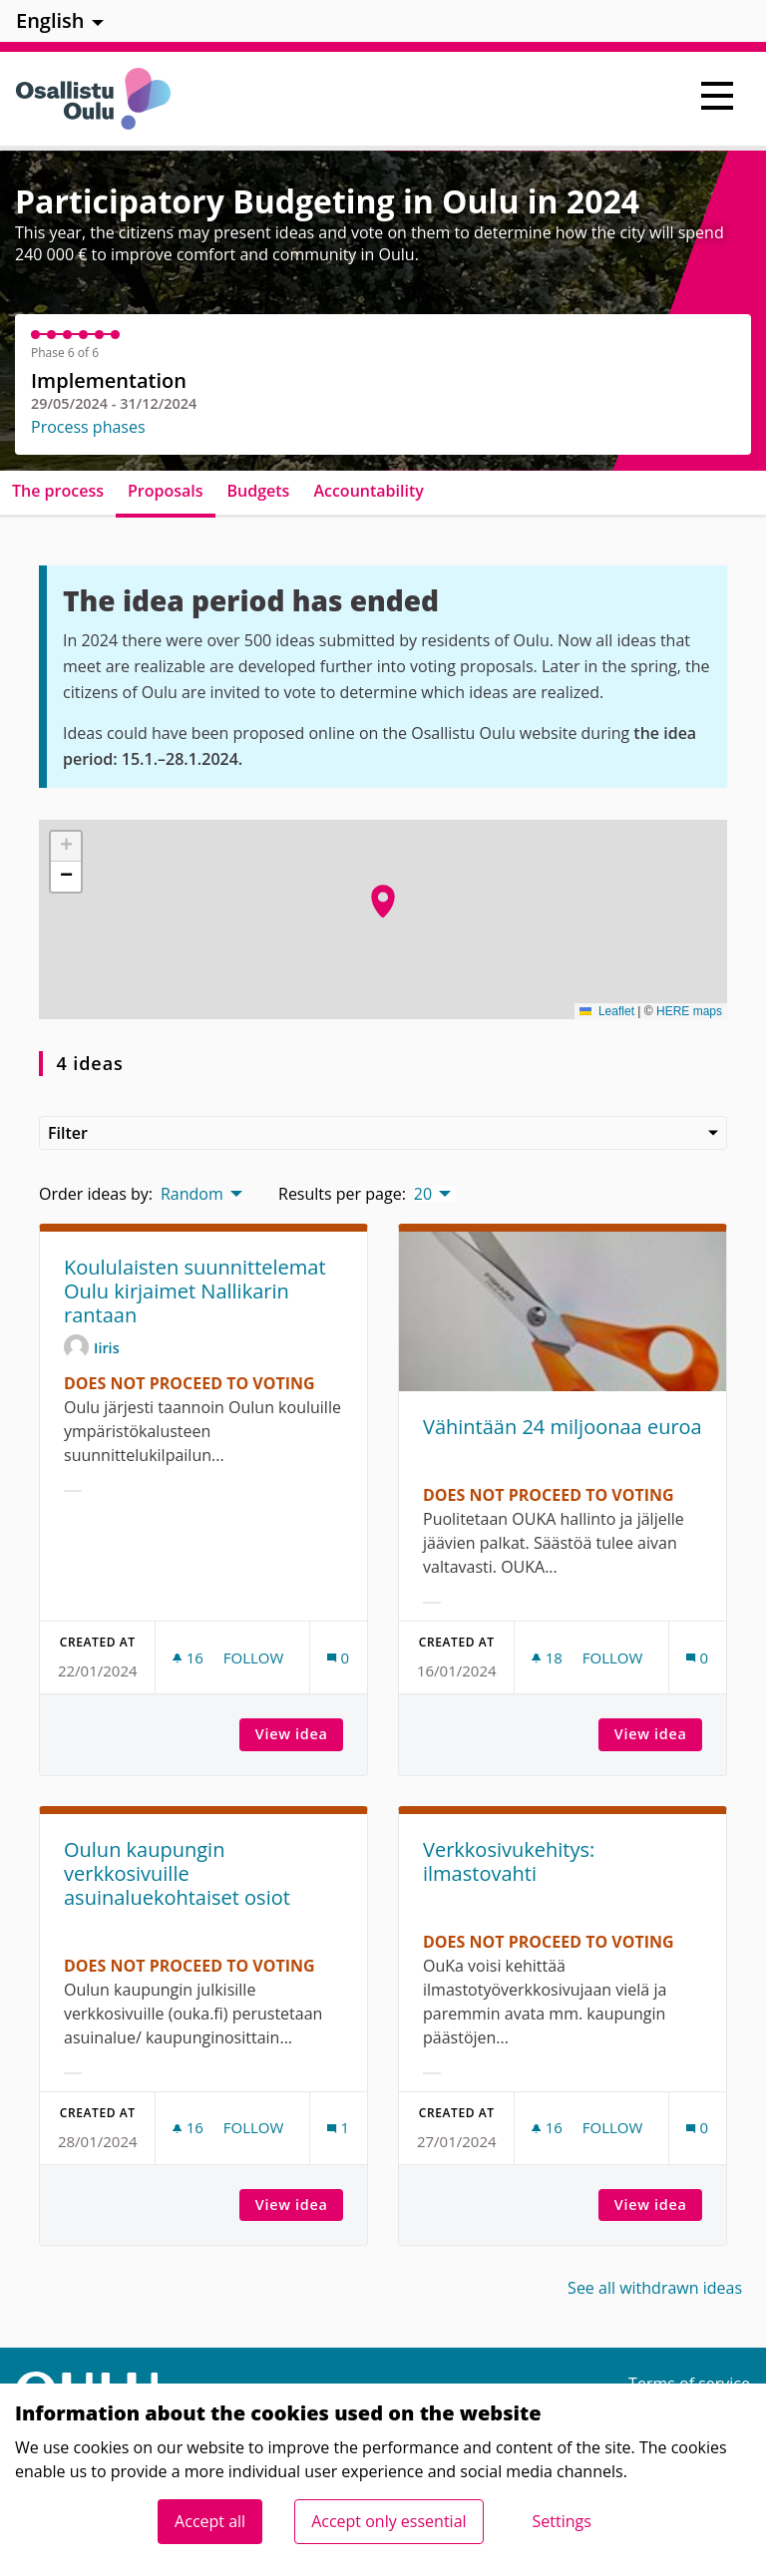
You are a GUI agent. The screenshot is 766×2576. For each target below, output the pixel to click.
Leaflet (606, 1011)
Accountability (368, 491)
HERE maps (689, 1011)
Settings (562, 2521)
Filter (383, 1133)
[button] (383, 902)
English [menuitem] (50, 20)
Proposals (165, 491)
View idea (299, 1733)
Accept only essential (388, 2521)
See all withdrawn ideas (655, 2288)
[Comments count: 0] (338, 1658)
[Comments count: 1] (338, 2127)
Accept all (210, 2521)
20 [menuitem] (423, 1194)
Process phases (88, 427)
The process (58, 491)
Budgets (258, 491)
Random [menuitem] (192, 1194)
